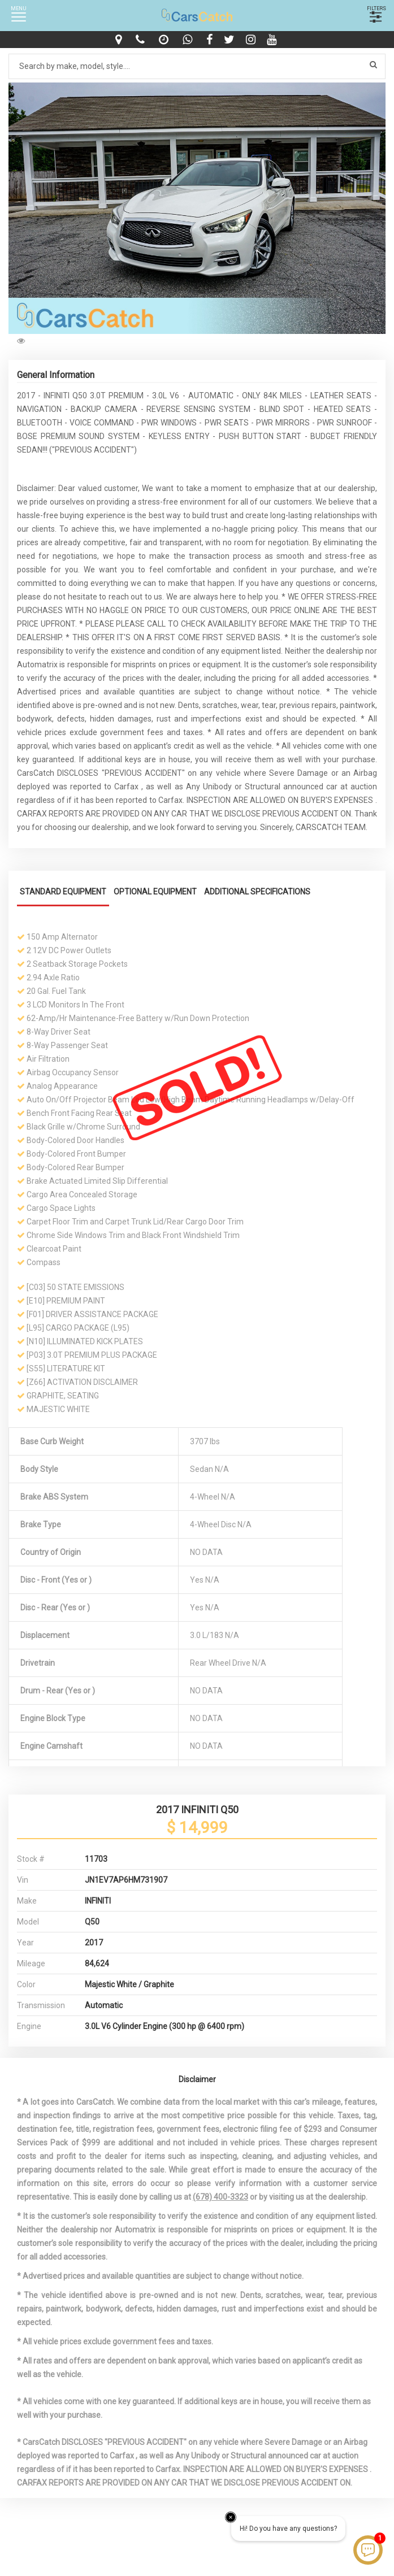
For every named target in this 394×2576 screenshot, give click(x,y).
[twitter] (230, 39)
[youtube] (273, 39)
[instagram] (252, 39)
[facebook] (210, 39)
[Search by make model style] (197, 66)
